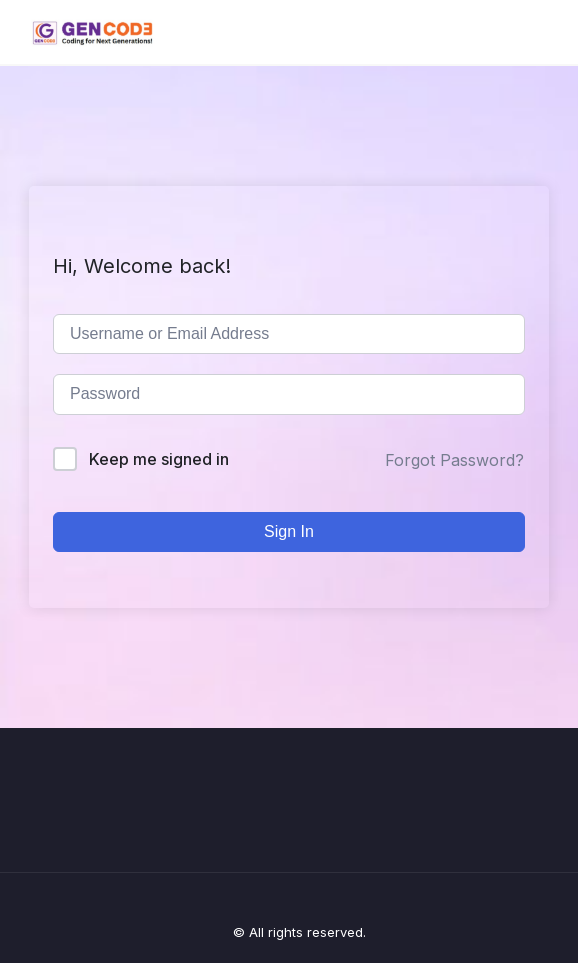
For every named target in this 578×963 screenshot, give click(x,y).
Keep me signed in (159, 459)
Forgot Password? (454, 460)
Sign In (289, 531)
